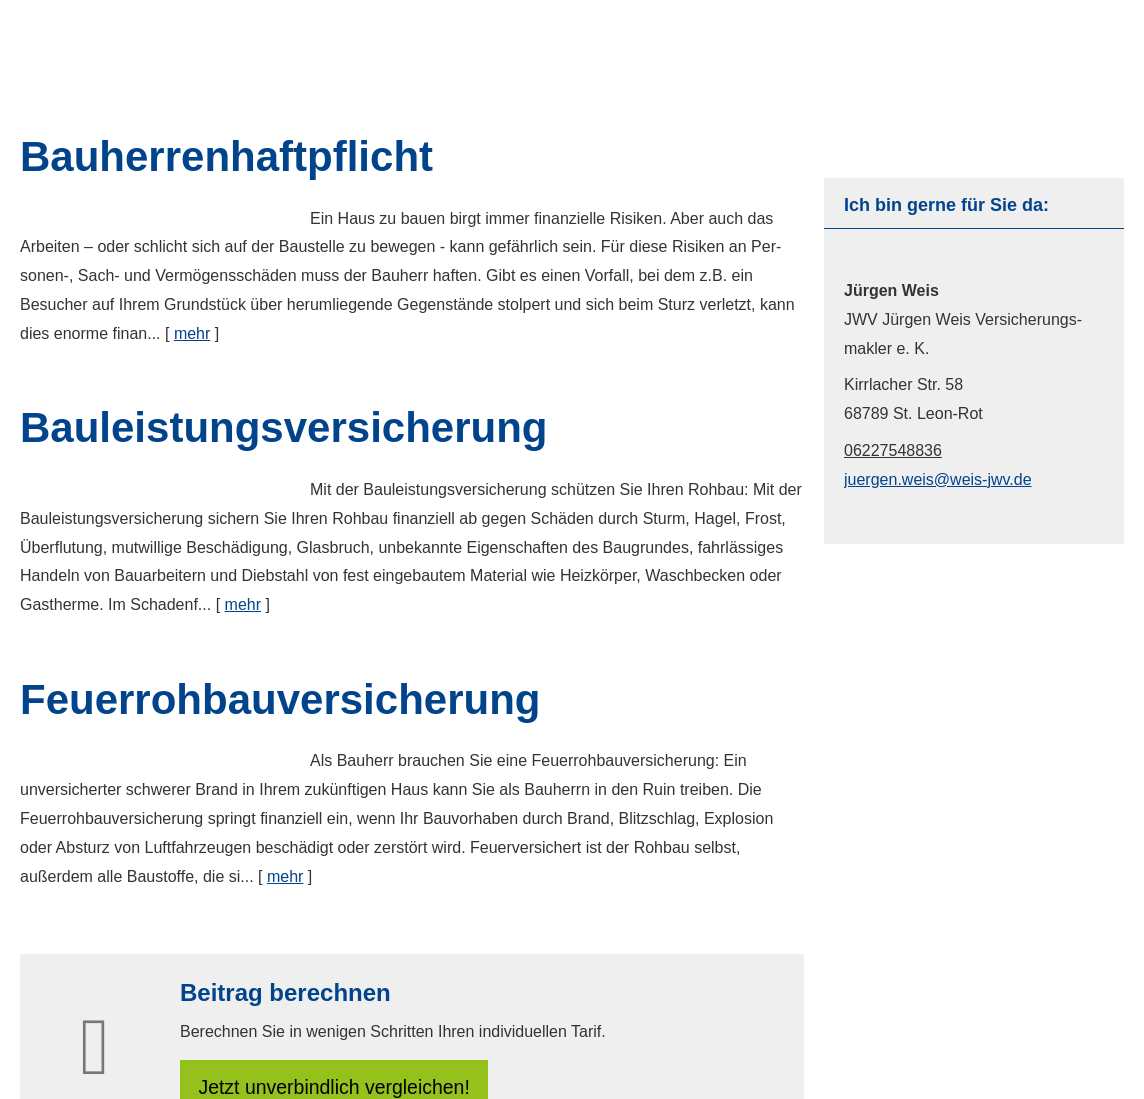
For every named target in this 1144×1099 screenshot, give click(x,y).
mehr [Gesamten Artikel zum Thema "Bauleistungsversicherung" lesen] (243, 604)
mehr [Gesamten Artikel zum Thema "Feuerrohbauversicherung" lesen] (285, 876)
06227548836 (893, 450)
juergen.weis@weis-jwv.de (938, 479)
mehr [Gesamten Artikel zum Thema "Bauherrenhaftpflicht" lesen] (192, 333)
